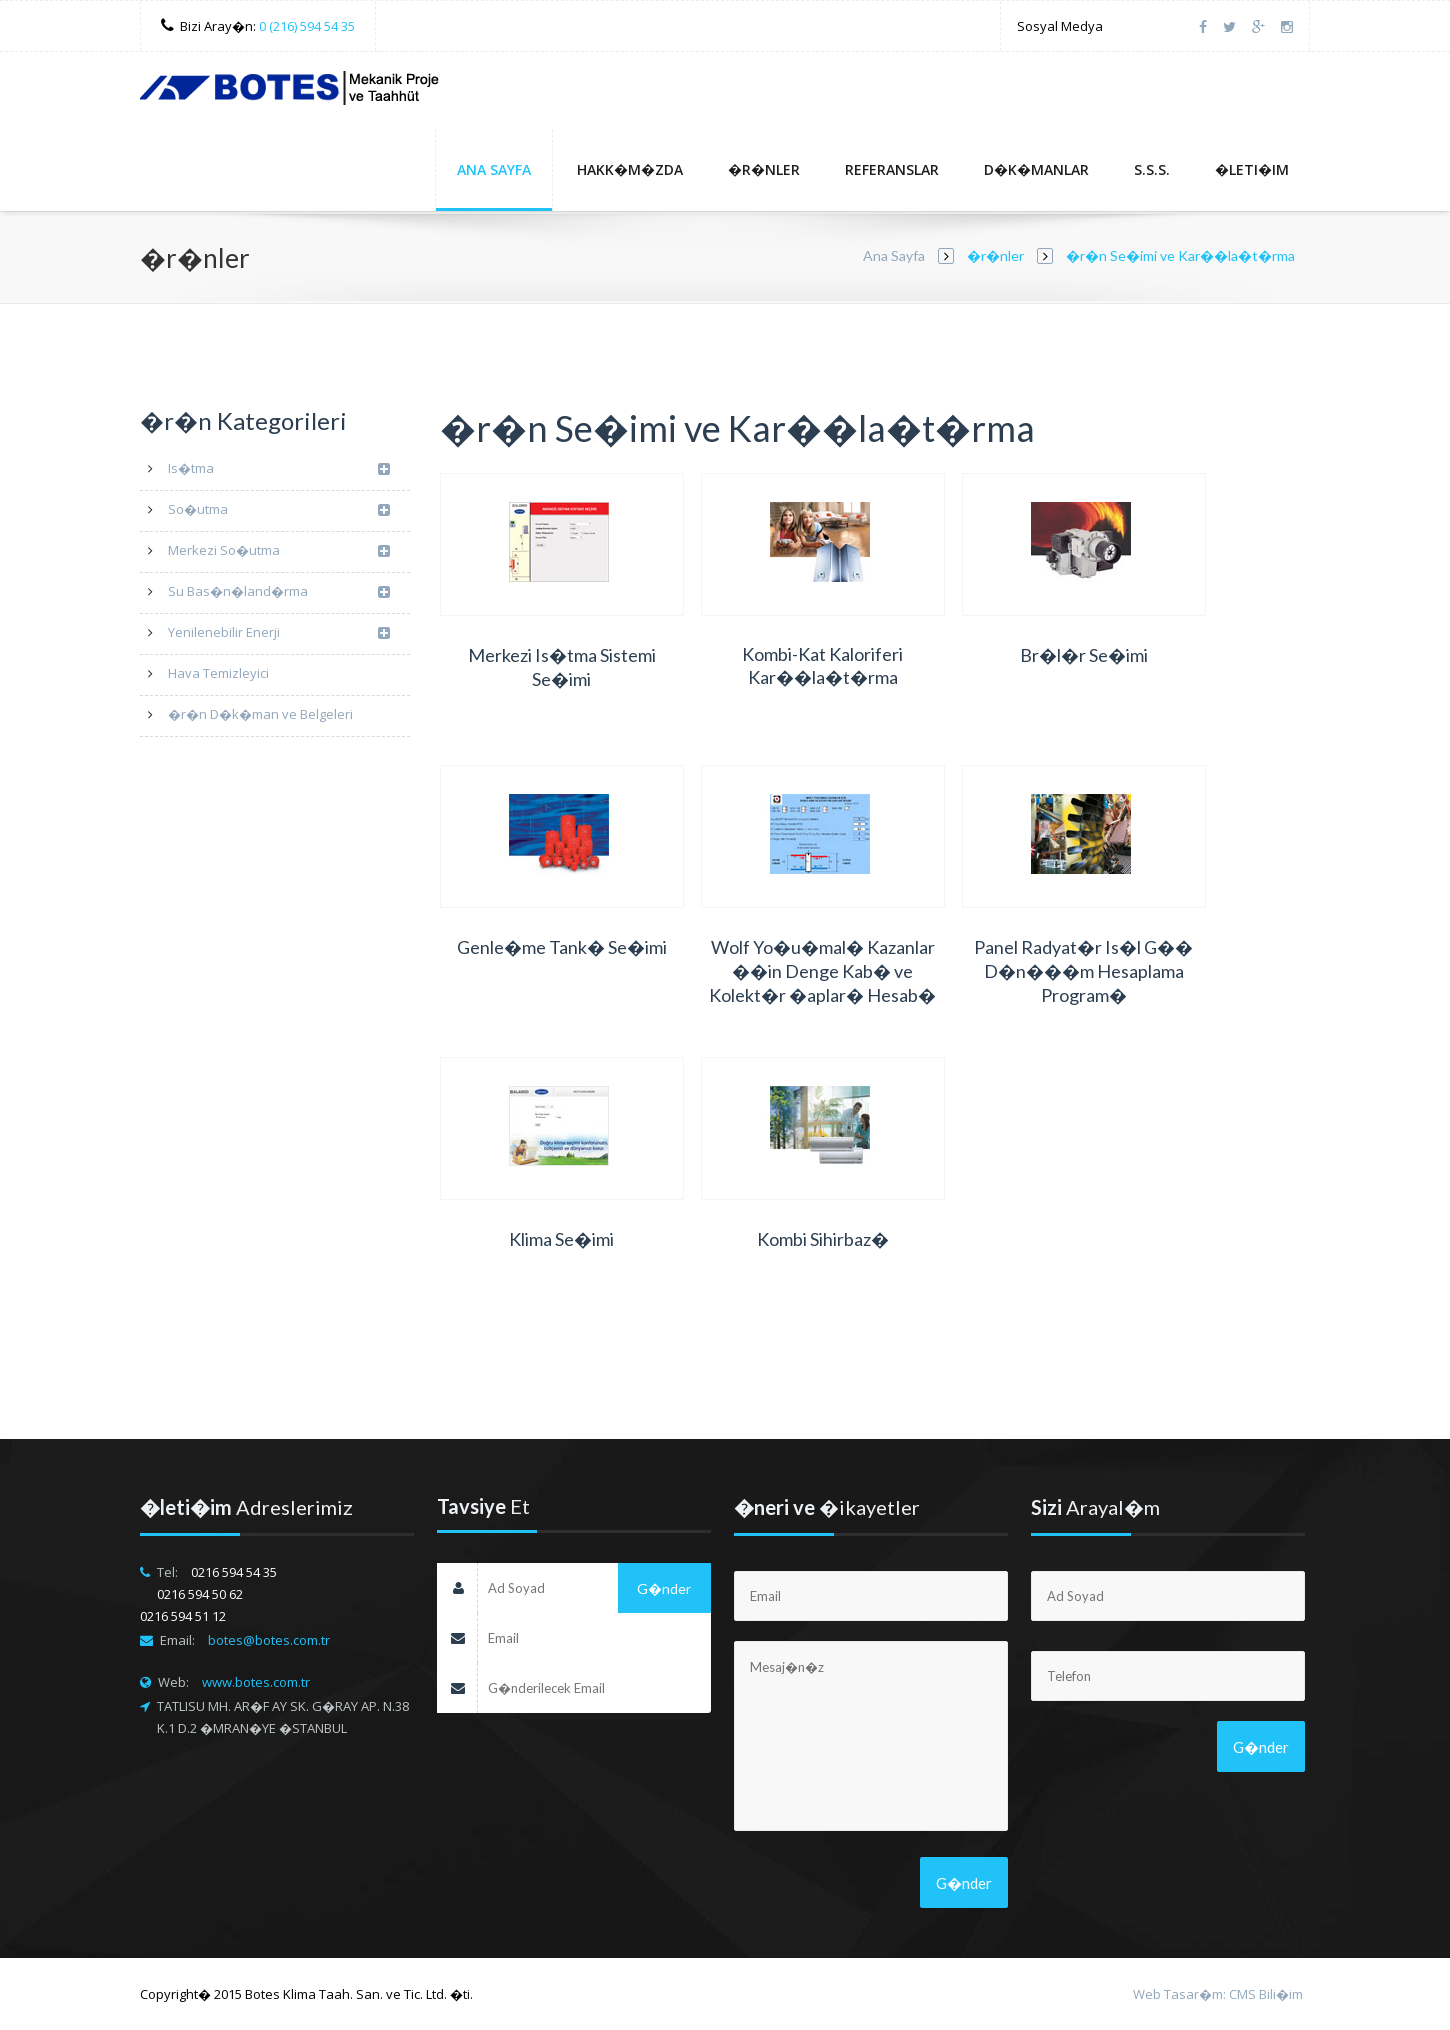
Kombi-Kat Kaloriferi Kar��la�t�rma (822, 665)
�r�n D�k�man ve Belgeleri (260, 714)
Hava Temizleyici (218, 673)
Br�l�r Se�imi (1084, 655)
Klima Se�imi (561, 1239)
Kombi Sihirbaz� (823, 1239)
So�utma (279, 510)
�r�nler (764, 169)
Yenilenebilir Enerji (279, 633)
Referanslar (892, 169)
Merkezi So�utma (279, 551)
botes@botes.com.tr (269, 1640)
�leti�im (1252, 169)
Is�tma (279, 469)
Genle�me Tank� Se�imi (562, 947)
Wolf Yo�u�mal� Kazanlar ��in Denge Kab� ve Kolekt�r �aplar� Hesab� (822, 971)
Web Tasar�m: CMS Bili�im (1218, 1994)
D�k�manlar (1036, 169)
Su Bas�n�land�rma (279, 592)
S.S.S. (1152, 169)
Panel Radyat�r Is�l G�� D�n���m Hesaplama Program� (1083, 971)
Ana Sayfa (494, 169)
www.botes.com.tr (256, 1682)
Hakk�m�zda (630, 169)
